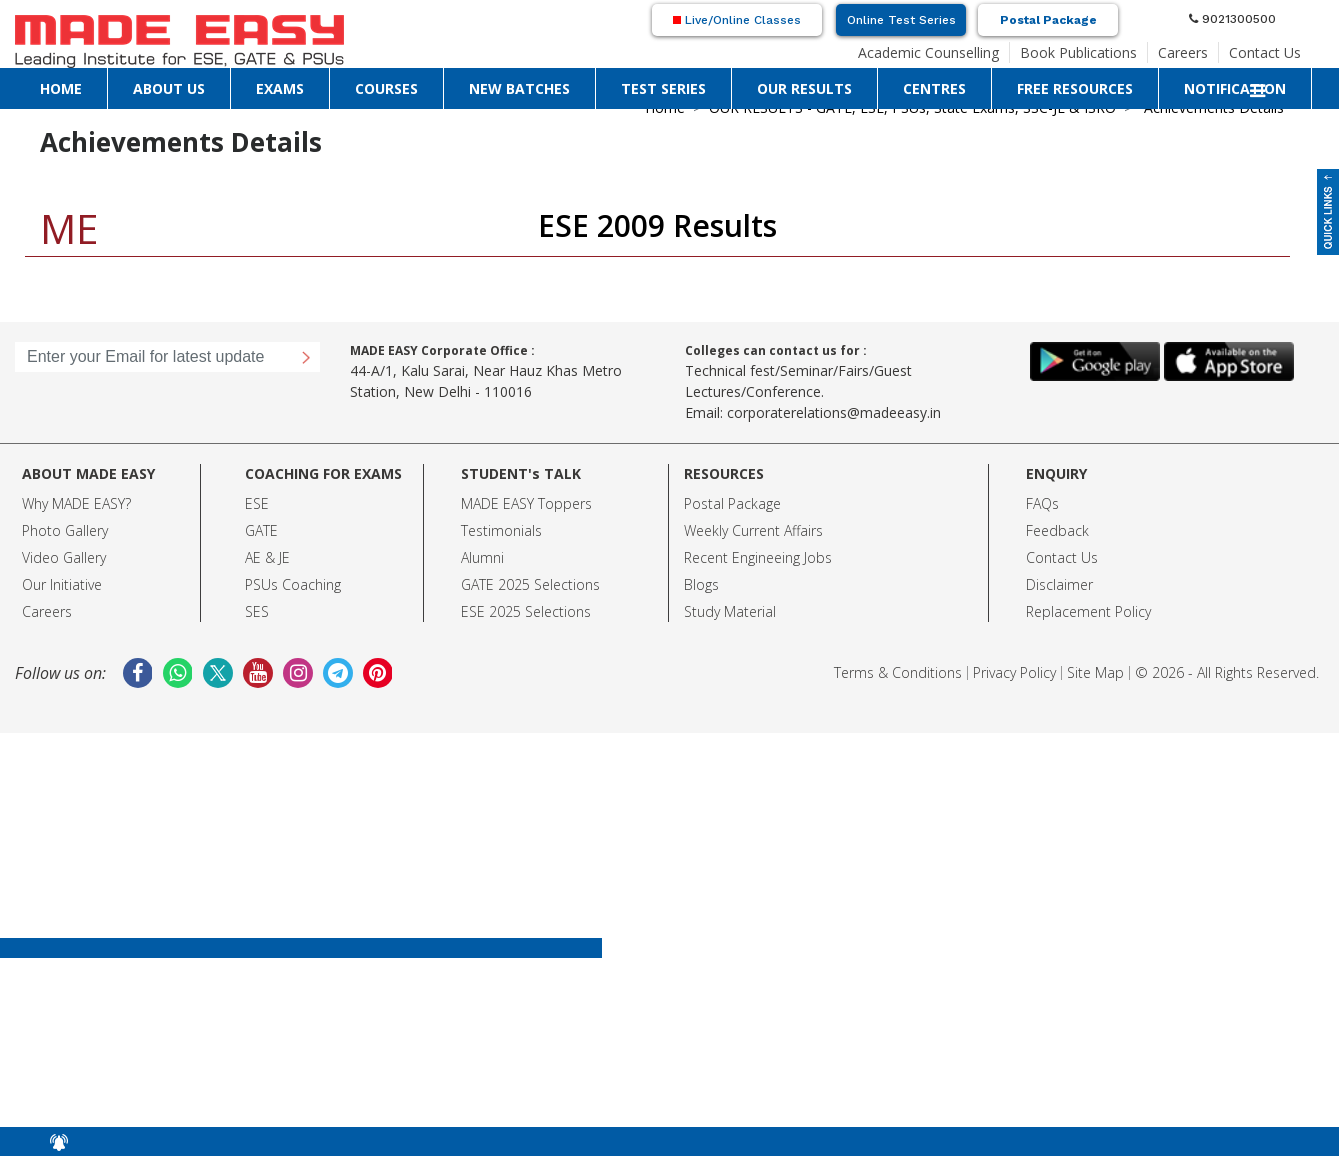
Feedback (1057, 530)
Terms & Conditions (898, 672)
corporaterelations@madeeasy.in (834, 412)
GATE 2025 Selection (527, 584)
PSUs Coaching (293, 584)
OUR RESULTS (804, 88)
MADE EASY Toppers (526, 503)
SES (257, 611)
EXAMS (280, 88)
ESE (257, 503)
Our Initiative (62, 584)
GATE (261, 530)
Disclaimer (1059, 584)
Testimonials (501, 530)
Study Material (730, 611)
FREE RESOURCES (1075, 88)
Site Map (1095, 672)
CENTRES (934, 88)
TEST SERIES (663, 88)
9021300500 (1232, 19)
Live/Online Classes (737, 20)
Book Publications (1078, 52)
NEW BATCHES (519, 88)
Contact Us (1265, 52)
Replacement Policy (1088, 611)
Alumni (482, 557)
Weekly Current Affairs (753, 530)
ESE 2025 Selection (522, 611)
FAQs (1042, 503)
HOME (61, 88)
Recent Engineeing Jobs (758, 557)
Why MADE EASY (73, 503)
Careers (1183, 52)
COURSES (386, 88)
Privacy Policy (1014, 672)
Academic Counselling (928, 52)
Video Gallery (64, 557)
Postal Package (1048, 20)
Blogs (701, 584)
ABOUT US (169, 88)
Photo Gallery (65, 530)
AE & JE (267, 557)
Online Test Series (901, 20)
